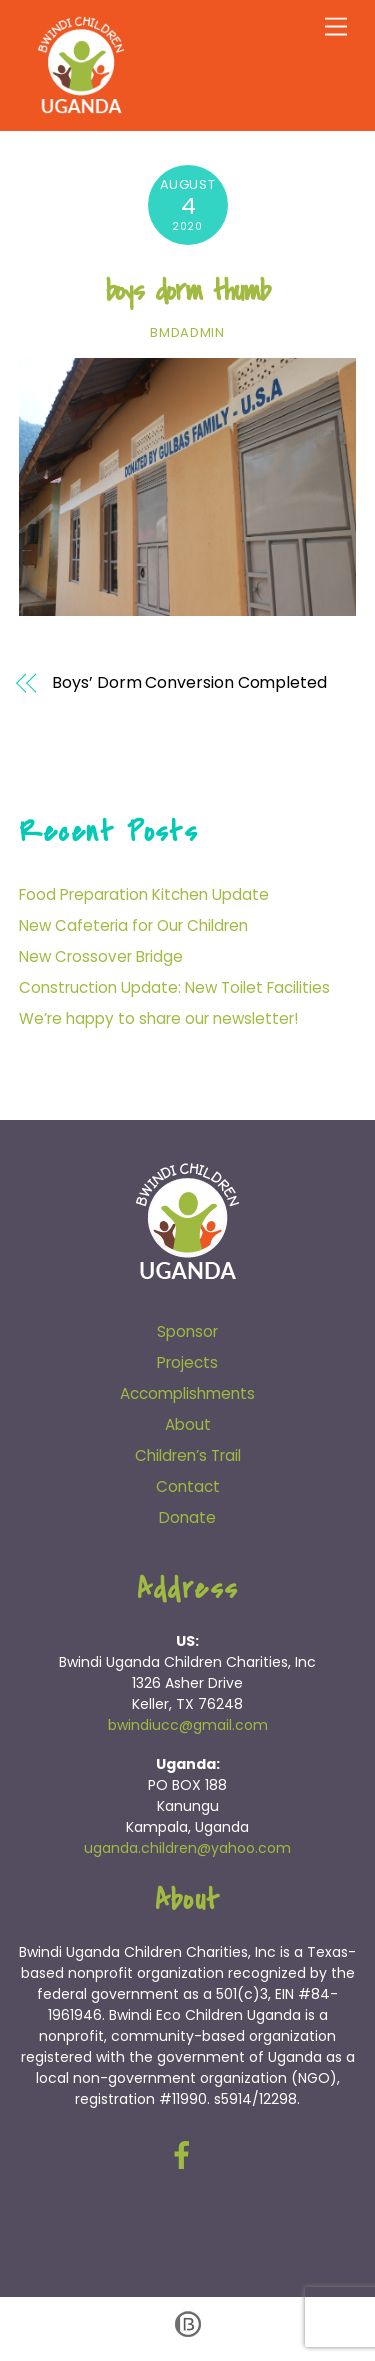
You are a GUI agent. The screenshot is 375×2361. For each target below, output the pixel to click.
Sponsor (187, 1331)
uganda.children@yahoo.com (187, 1848)
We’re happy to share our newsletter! (158, 1018)
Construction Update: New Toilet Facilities (174, 987)
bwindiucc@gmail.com (188, 1725)
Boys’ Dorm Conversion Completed (189, 683)
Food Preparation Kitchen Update (144, 894)
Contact (188, 1486)
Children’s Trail (188, 1455)
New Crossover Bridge (101, 956)
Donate (187, 1517)
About (188, 1424)
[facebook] (185, 2155)
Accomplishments (187, 1393)
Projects (187, 1362)
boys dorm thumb (188, 291)
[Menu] (336, 27)
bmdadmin (187, 332)
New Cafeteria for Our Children (133, 925)
